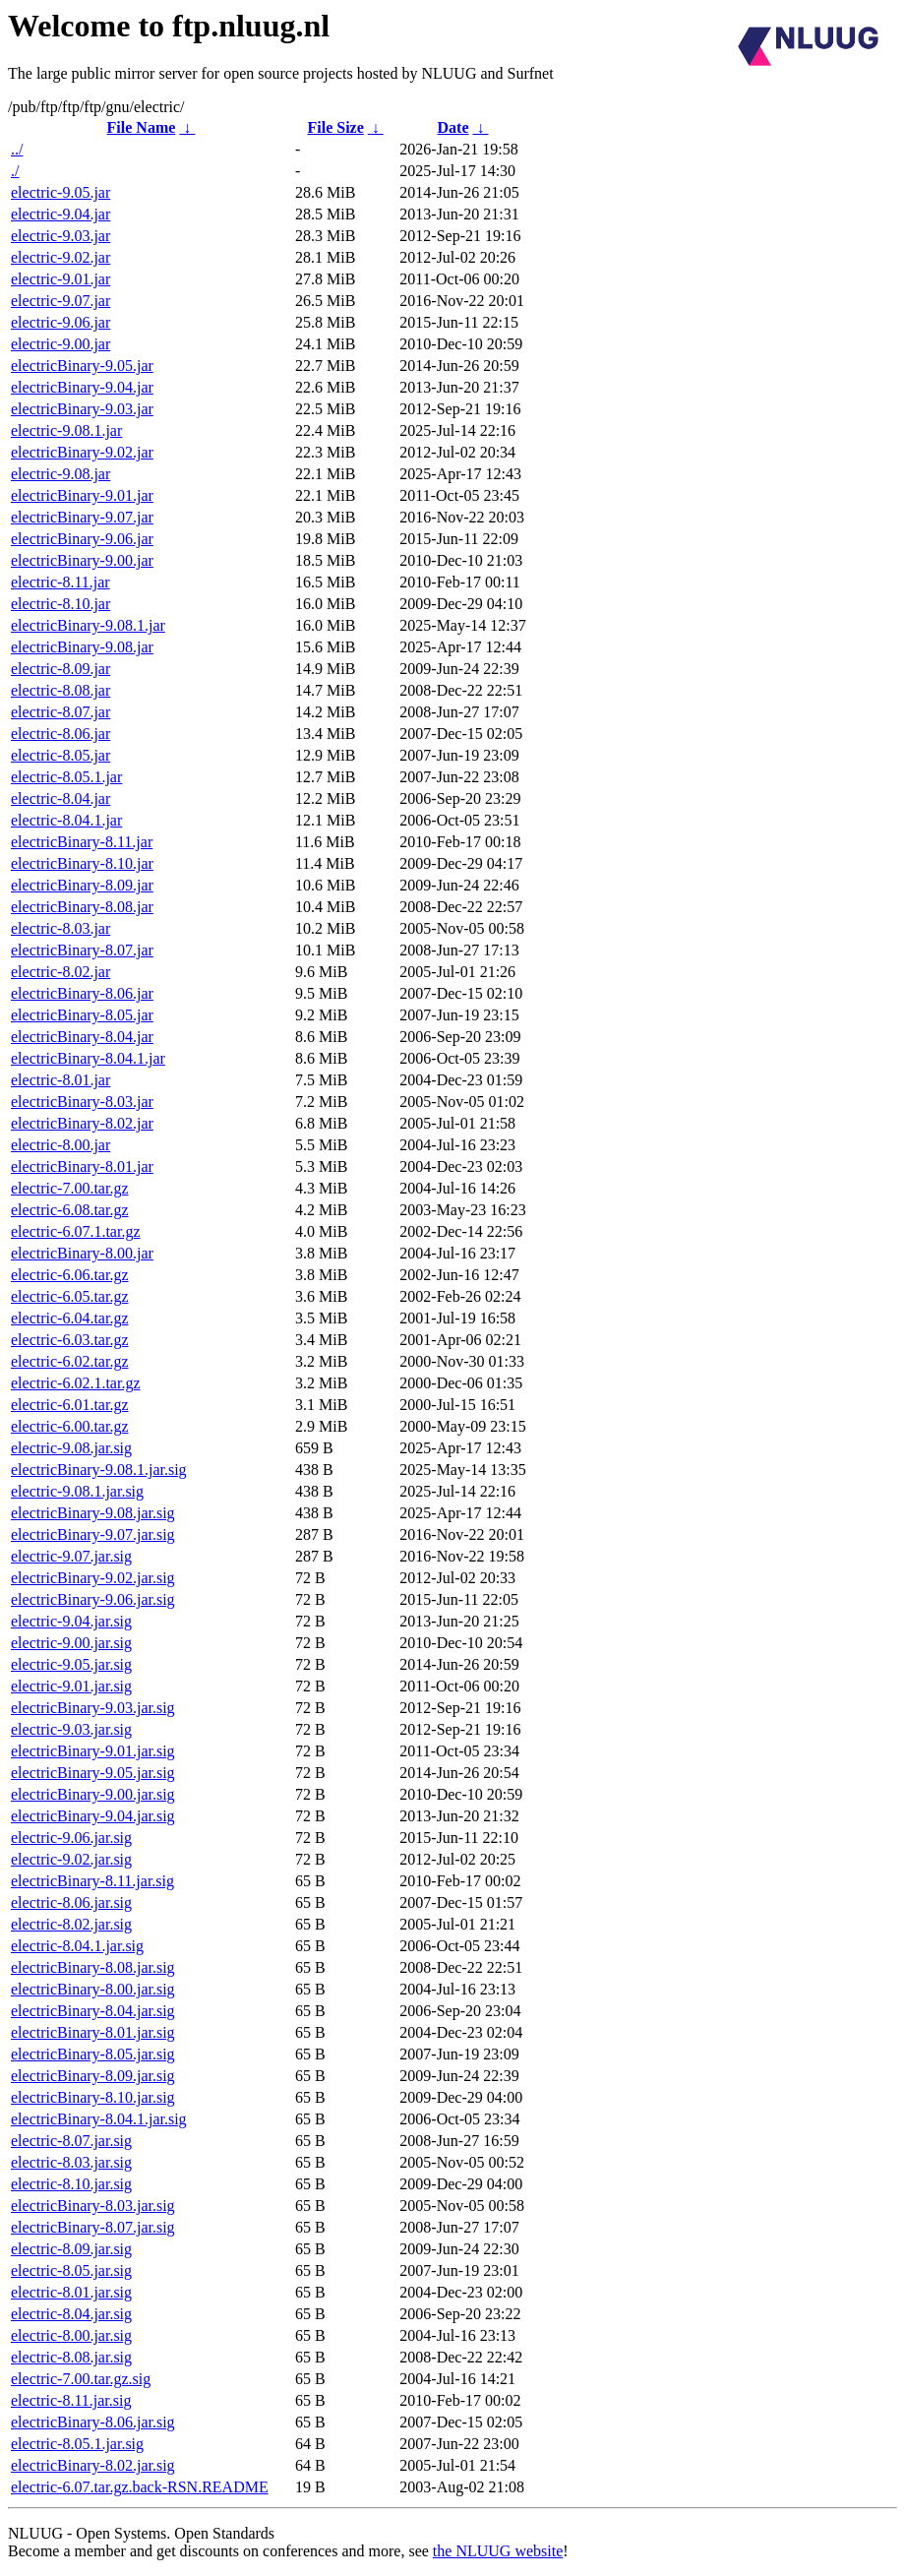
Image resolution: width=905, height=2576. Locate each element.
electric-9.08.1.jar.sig (77, 1491)
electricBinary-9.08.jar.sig (93, 1512)
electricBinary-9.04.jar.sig (93, 1816)
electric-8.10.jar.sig (71, 2184)
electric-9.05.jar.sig (71, 1664)
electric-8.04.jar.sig (71, 2313)
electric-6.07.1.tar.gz (76, 1231)
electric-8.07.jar (60, 712)
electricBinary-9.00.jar (82, 560)
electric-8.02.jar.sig (71, 1924)
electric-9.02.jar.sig (71, 1859)
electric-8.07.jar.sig (71, 2140)
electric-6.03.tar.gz (70, 1339)
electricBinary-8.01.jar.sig (93, 2032)
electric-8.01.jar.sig (71, 2292)
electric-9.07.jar (60, 300)
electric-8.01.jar (60, 1080)
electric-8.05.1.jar (66, 776)
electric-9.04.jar (60, 214)
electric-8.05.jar (60, 755)
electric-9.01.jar (60, 279)
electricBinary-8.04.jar (82, 1036)
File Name (141, 127)
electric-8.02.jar (60, 971)
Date (453, 127)
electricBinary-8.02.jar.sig (93, 2465)
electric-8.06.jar (60, 733)
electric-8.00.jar (60, 1144)
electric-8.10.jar (60, 603)
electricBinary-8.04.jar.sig (93, 2010)
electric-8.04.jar (60, 798)
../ (17, 149)
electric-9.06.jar (60, 322)
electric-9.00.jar (60, 344)
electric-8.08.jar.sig (71, 2357)
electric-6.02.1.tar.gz (76, 1383)
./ (15, 170)
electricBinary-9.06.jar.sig (93, 1599)
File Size (335, 127)
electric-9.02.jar (60, 257)
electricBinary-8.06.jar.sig (93, 2422)
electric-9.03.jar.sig (71, 1729)
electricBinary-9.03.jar (82, 408)
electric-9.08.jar (60, 473)
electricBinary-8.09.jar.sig (93, 2075)
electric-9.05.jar (60, 192)
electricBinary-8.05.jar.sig (93, 2054)
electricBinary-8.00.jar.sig (93, 1989)
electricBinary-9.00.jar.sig (93, 1794)
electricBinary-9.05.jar (82, 365)
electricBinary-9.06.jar (82, 538)
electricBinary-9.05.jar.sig (93, 1772)
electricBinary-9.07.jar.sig (93, 1534)
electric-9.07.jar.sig (71, 1556)
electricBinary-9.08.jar (82, 647)
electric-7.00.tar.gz (70, 1188)
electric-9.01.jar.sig (71, 1686)
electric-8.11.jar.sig (71, 2400)
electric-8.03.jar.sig (71, 2162)
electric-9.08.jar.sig (71, 1448)
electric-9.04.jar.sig (71, 1621)
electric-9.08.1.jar (66, 430)
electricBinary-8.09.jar (82, 885)
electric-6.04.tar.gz (70, 1318)
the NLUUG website (498, 2551)
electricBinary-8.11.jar (81, 841)
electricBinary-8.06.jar (82, 993)
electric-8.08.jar (60, 690)
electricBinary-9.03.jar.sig (93, 1707)
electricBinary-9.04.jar (82, 387)
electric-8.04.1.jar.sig (77, 1945)
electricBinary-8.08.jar (82, 906)
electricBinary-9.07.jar (82, 517)
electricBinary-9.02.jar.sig (93, 1577)
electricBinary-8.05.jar (82, 1015)
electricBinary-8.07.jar (82, 950)
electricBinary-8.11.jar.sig (92, 1880)
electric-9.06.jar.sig (71, 1837)
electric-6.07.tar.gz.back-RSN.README (140, 2487)
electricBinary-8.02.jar (82, 1123)
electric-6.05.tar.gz (70, 1296)
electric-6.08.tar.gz (70, 1209)
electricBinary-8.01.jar (82, 1166)
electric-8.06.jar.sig (71, 1902)
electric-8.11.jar (60, 582)
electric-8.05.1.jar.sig (77, 2443)
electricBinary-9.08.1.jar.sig (99, 1469)
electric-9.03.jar (60, 235)
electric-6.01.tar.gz (70, 1404)
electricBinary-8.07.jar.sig (93, 2227)
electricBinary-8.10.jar (82, 863)
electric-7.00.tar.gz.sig (81, 2378)
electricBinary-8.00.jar (82, 1253)
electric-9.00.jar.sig (71, 1642)
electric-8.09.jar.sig (71, 2248)
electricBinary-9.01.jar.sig (93, 1751)
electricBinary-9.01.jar (82, 495)
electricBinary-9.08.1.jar (88, 625)
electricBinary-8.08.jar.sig (93, 1967)
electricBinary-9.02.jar (82, 452)
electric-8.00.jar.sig (71, 2335)
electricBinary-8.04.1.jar (88, 1058)
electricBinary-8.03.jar (82, 1101)
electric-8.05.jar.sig (71, 2270)
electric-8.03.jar (60, 928)
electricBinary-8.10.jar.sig (93, 2097)
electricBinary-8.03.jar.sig (93, 2205)
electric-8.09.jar (60, 668)
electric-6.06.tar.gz (70, 1274)
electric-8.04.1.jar (66, 820)
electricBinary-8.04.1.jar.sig (99, 2119)
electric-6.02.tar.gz (70, 1361)
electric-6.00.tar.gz (70, 1426)
